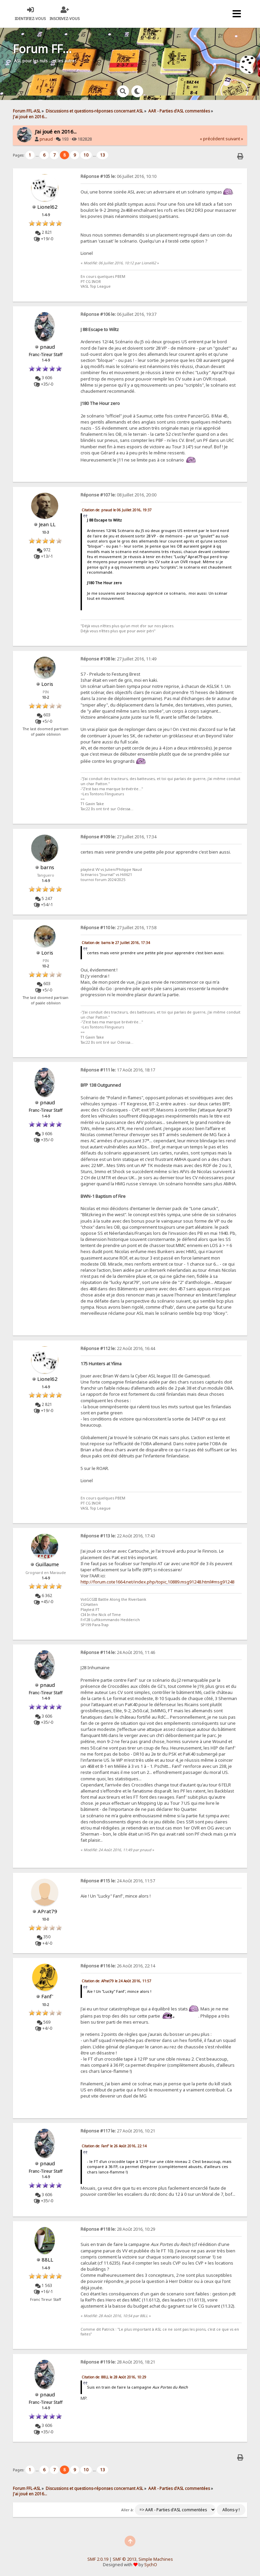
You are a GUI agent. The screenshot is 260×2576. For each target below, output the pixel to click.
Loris (47, 683)
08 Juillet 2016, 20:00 (118, 495)
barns (47, 867)
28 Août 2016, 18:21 (118, 2362)
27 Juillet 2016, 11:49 (118, 659)
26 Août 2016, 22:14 (118, 1966)
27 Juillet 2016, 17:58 (118, 928)
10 (86, 155)
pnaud (46, 139)
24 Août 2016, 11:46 (118, 1652)
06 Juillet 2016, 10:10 (118, 176)
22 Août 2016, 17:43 (118, 1536)
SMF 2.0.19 (97, 2559)
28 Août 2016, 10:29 (118, 2229)
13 (102, 155)
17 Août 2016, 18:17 (118, 1070)
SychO (150, 2565)
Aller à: (127, 2510)
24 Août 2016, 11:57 (118, 1881)
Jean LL (47, 524)
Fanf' (47, 1996)
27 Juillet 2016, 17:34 (118, 837)
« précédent (212, 139)
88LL (47, 2259)
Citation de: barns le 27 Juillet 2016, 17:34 (116, 942)
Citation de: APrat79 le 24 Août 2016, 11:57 (116, 1981)
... (38, 155)
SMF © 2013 (124, 2559)
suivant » (234, 139)
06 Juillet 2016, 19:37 (118, 314)
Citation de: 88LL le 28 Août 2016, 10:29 (114, 2377)
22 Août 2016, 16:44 (118, 1348)
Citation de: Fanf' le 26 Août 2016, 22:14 (114, 2146)
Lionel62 (47, 206)
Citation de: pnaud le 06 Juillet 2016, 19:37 (117, 510)
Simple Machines (155, 2559)
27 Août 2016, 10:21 (118, 2131)
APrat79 (47, 1911)
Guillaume (47, 1564)
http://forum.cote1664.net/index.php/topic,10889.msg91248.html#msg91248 (157, 1582)
